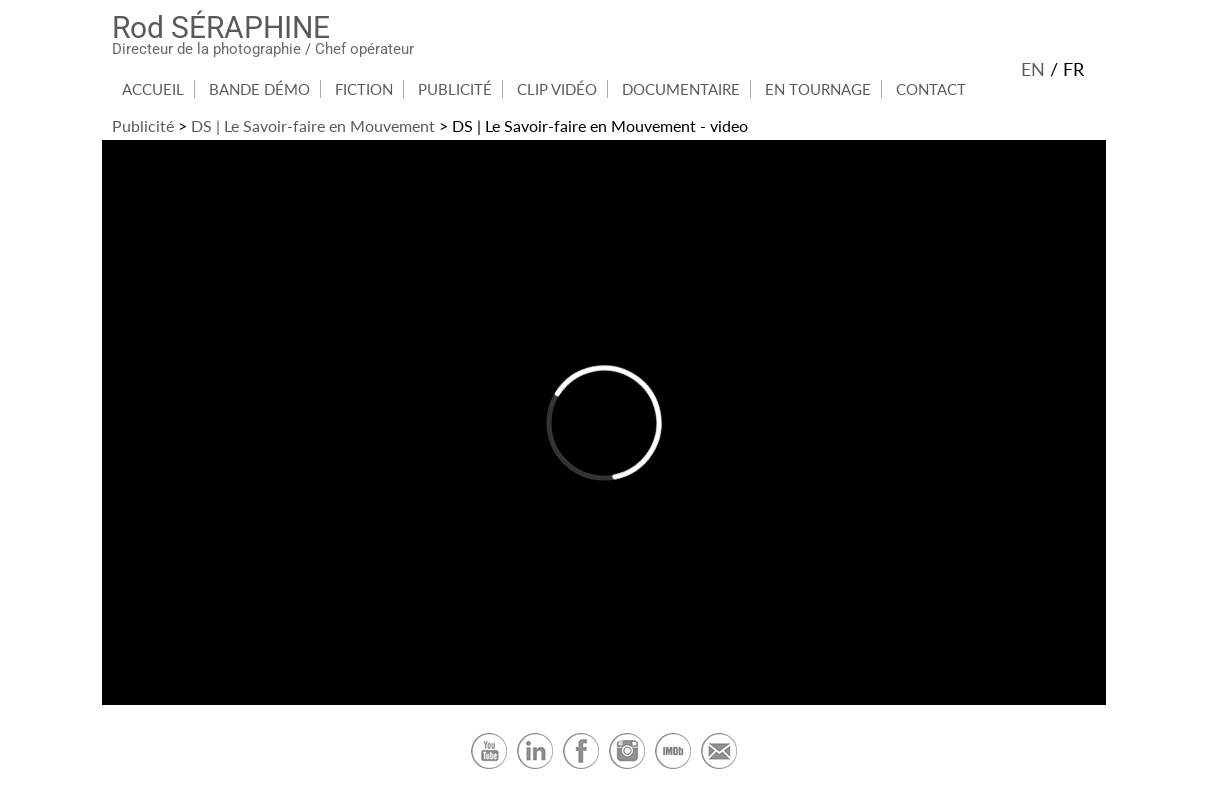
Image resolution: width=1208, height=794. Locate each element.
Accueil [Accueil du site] (153, 89)
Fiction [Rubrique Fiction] (364, 89)
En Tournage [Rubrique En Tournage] (818, 89)
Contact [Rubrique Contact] (931, 89)
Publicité (143, 125)
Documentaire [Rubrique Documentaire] (681, 89)
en (1033, 69)
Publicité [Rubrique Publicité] (455, 89)
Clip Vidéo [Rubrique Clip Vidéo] (557, 89)
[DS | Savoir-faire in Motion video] (604, 422)
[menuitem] (153, 89)
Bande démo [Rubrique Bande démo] (259, 89)
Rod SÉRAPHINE (221, 27)
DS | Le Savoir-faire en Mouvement (313, 125)
